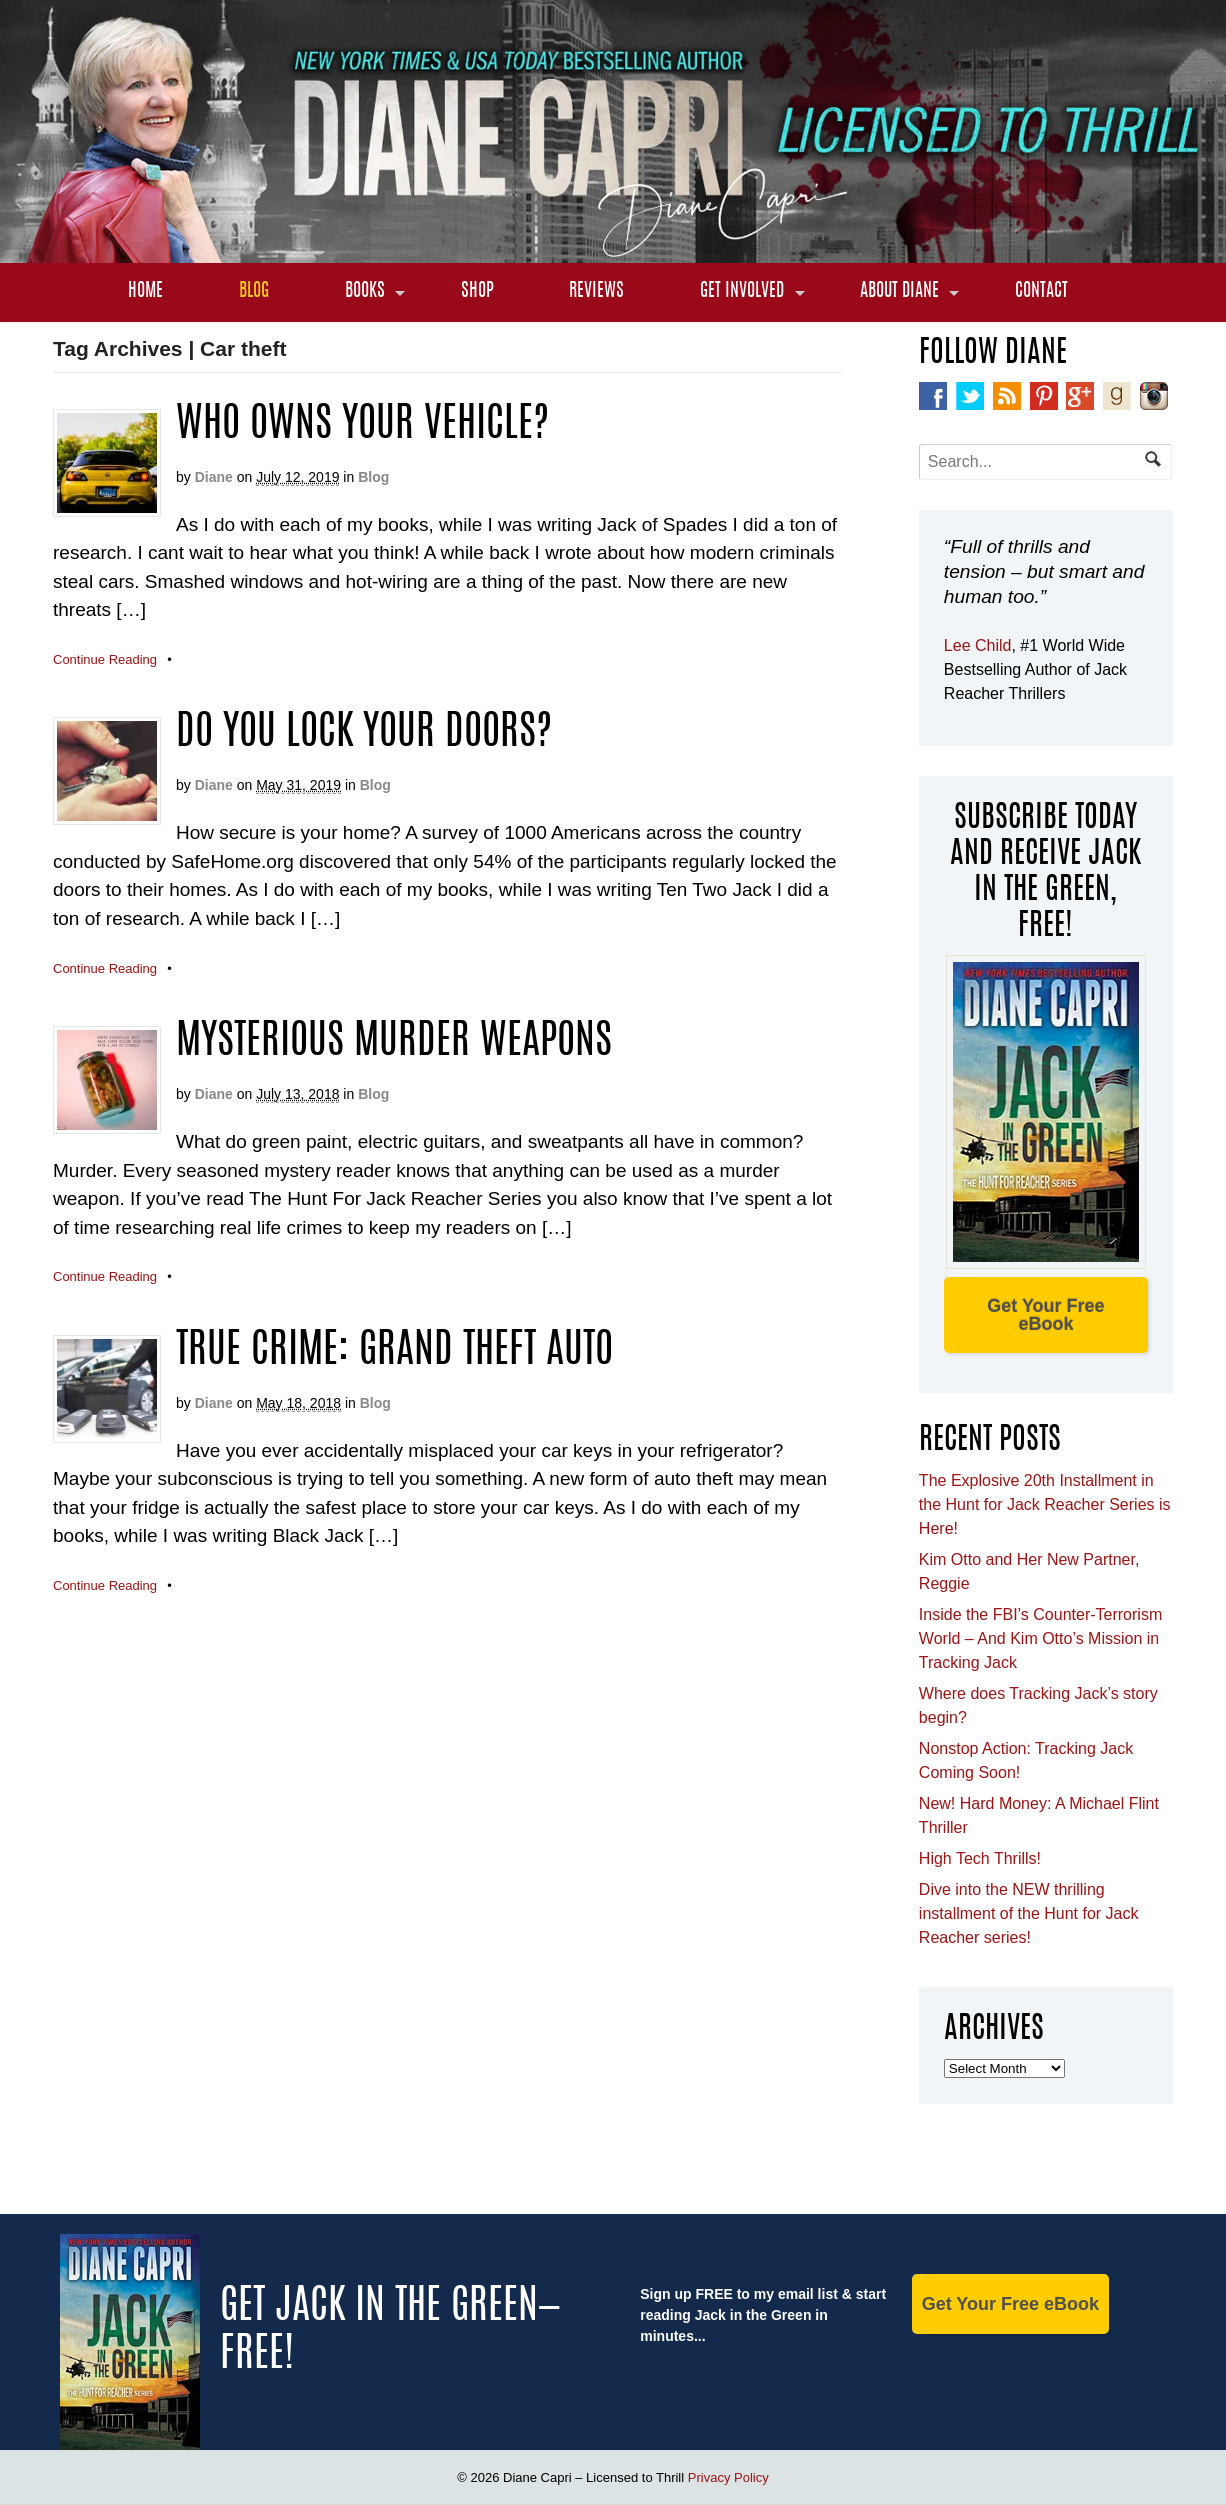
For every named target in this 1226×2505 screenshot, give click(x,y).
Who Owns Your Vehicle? (362, 426)
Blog (254, 292)
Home (145, 292)
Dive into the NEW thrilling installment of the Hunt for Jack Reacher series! (1029, 1913)
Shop (477, 292)
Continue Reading (105, 659)
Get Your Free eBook (1045, 1315)
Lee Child (978, 645)
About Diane (899, 292)
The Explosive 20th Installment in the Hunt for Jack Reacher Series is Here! (1045, 1504)
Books (365, 292)
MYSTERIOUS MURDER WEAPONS (394, 1043)
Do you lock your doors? (364, 734)
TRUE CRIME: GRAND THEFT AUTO (394, 1352)
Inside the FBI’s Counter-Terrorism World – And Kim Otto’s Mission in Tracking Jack (1040, 1638)
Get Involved (742, 292)
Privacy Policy (728, 2477)
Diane (214, 477)
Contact (1041, 292)
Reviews (596, 292)
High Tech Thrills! (980, 1858)
